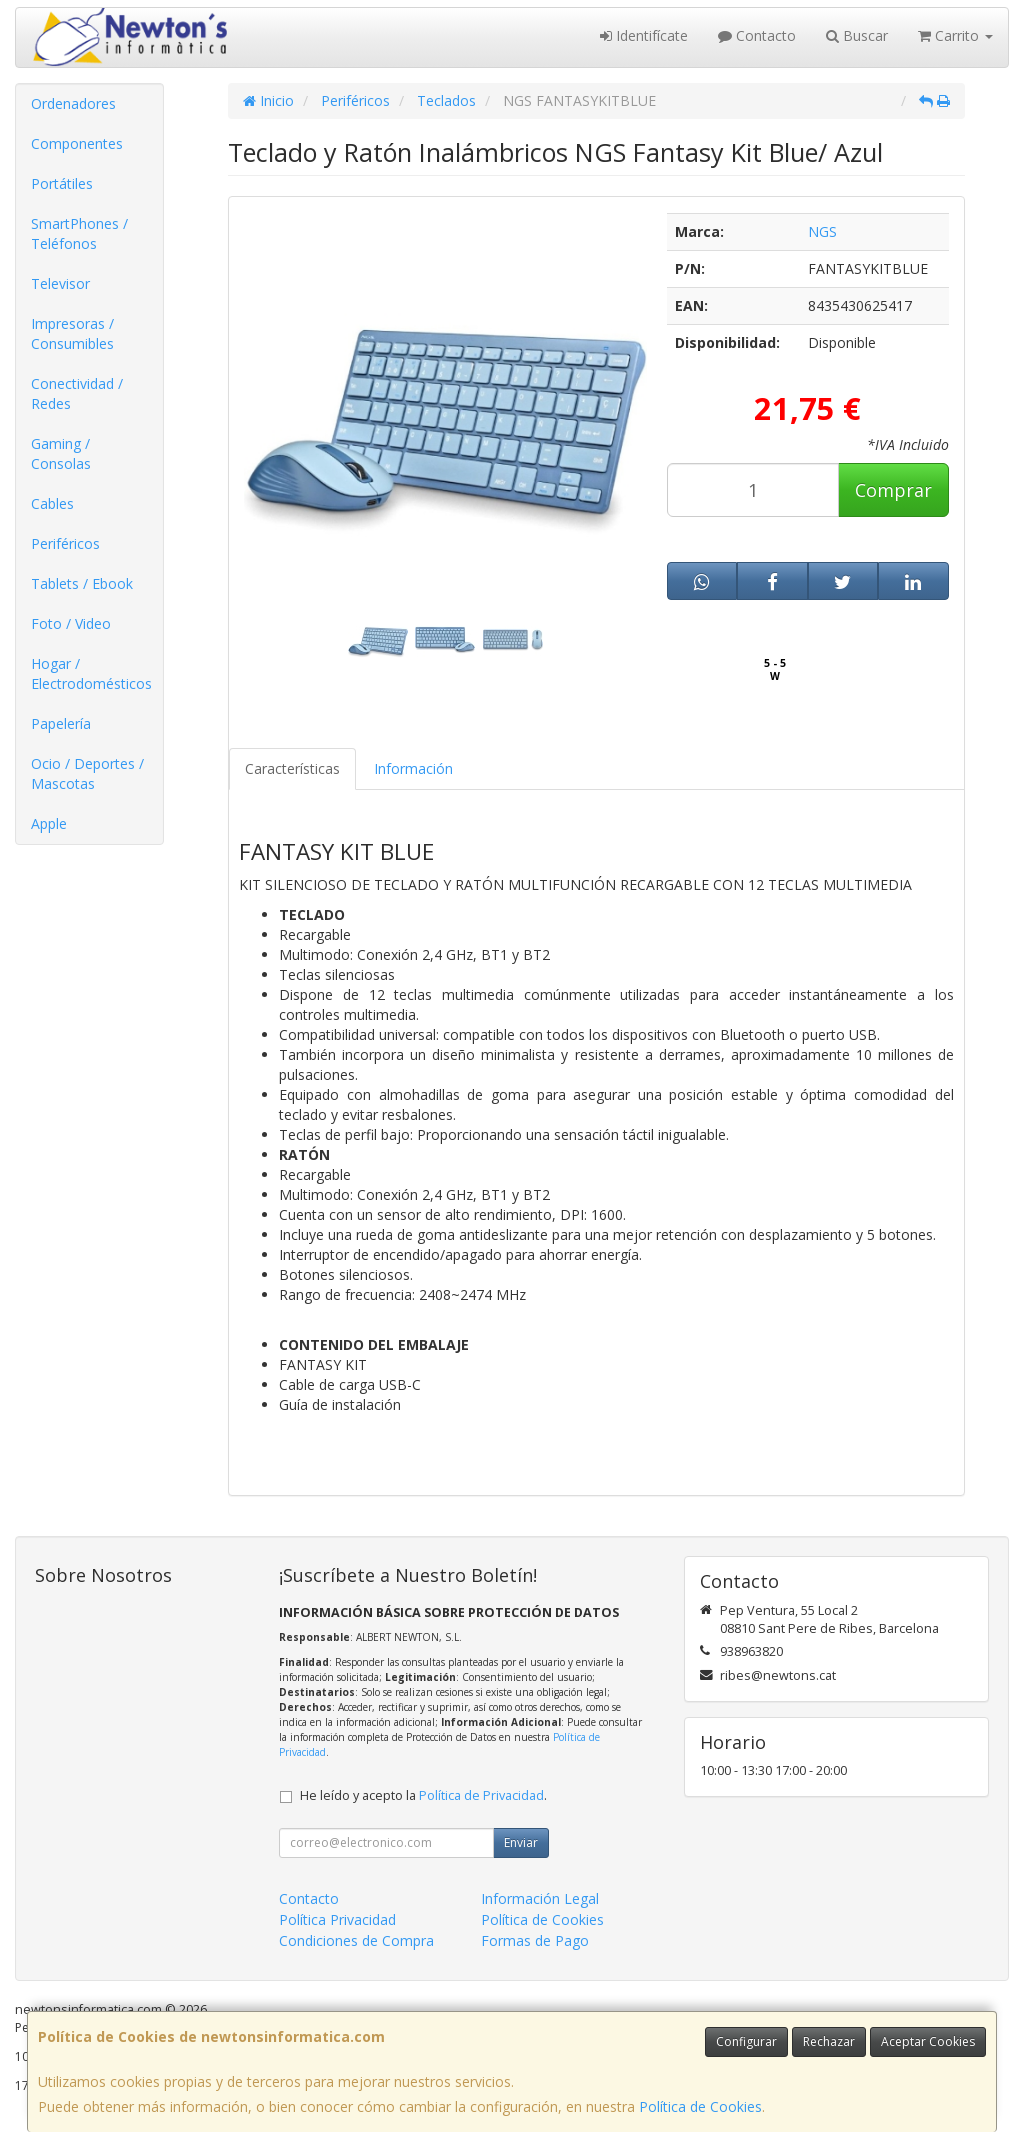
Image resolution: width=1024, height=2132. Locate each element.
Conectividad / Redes (77, 393)
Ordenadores (73, 103)
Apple (49, 823)
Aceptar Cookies (928, 2041)
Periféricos (65, 543)
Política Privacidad (337, 1919)
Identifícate (644, 35)
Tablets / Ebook (82, 583)
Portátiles (62, 183)
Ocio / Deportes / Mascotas (87, 773)
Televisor (60, 283)
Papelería (61, 723)
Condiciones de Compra (356, 1940)
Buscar (857, 35)
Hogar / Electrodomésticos (91, 673)
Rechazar (829, 2041)
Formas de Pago (535, 1940)
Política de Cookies (700, 2106)
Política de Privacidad (481, 1795)
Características (292, 768)
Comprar (893, 490)
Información (413, 768)
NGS (822, 231)
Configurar (746, 2041)
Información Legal (540, 1898)
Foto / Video (71, 623)
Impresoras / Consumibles (72, 333)
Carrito (955, 35)
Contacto (757, 35)
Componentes (77, 143)
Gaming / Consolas (61, 453)
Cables (52, 503)
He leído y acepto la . (423, 1795)
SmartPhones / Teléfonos (79, 233)
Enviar (521, 1842)
